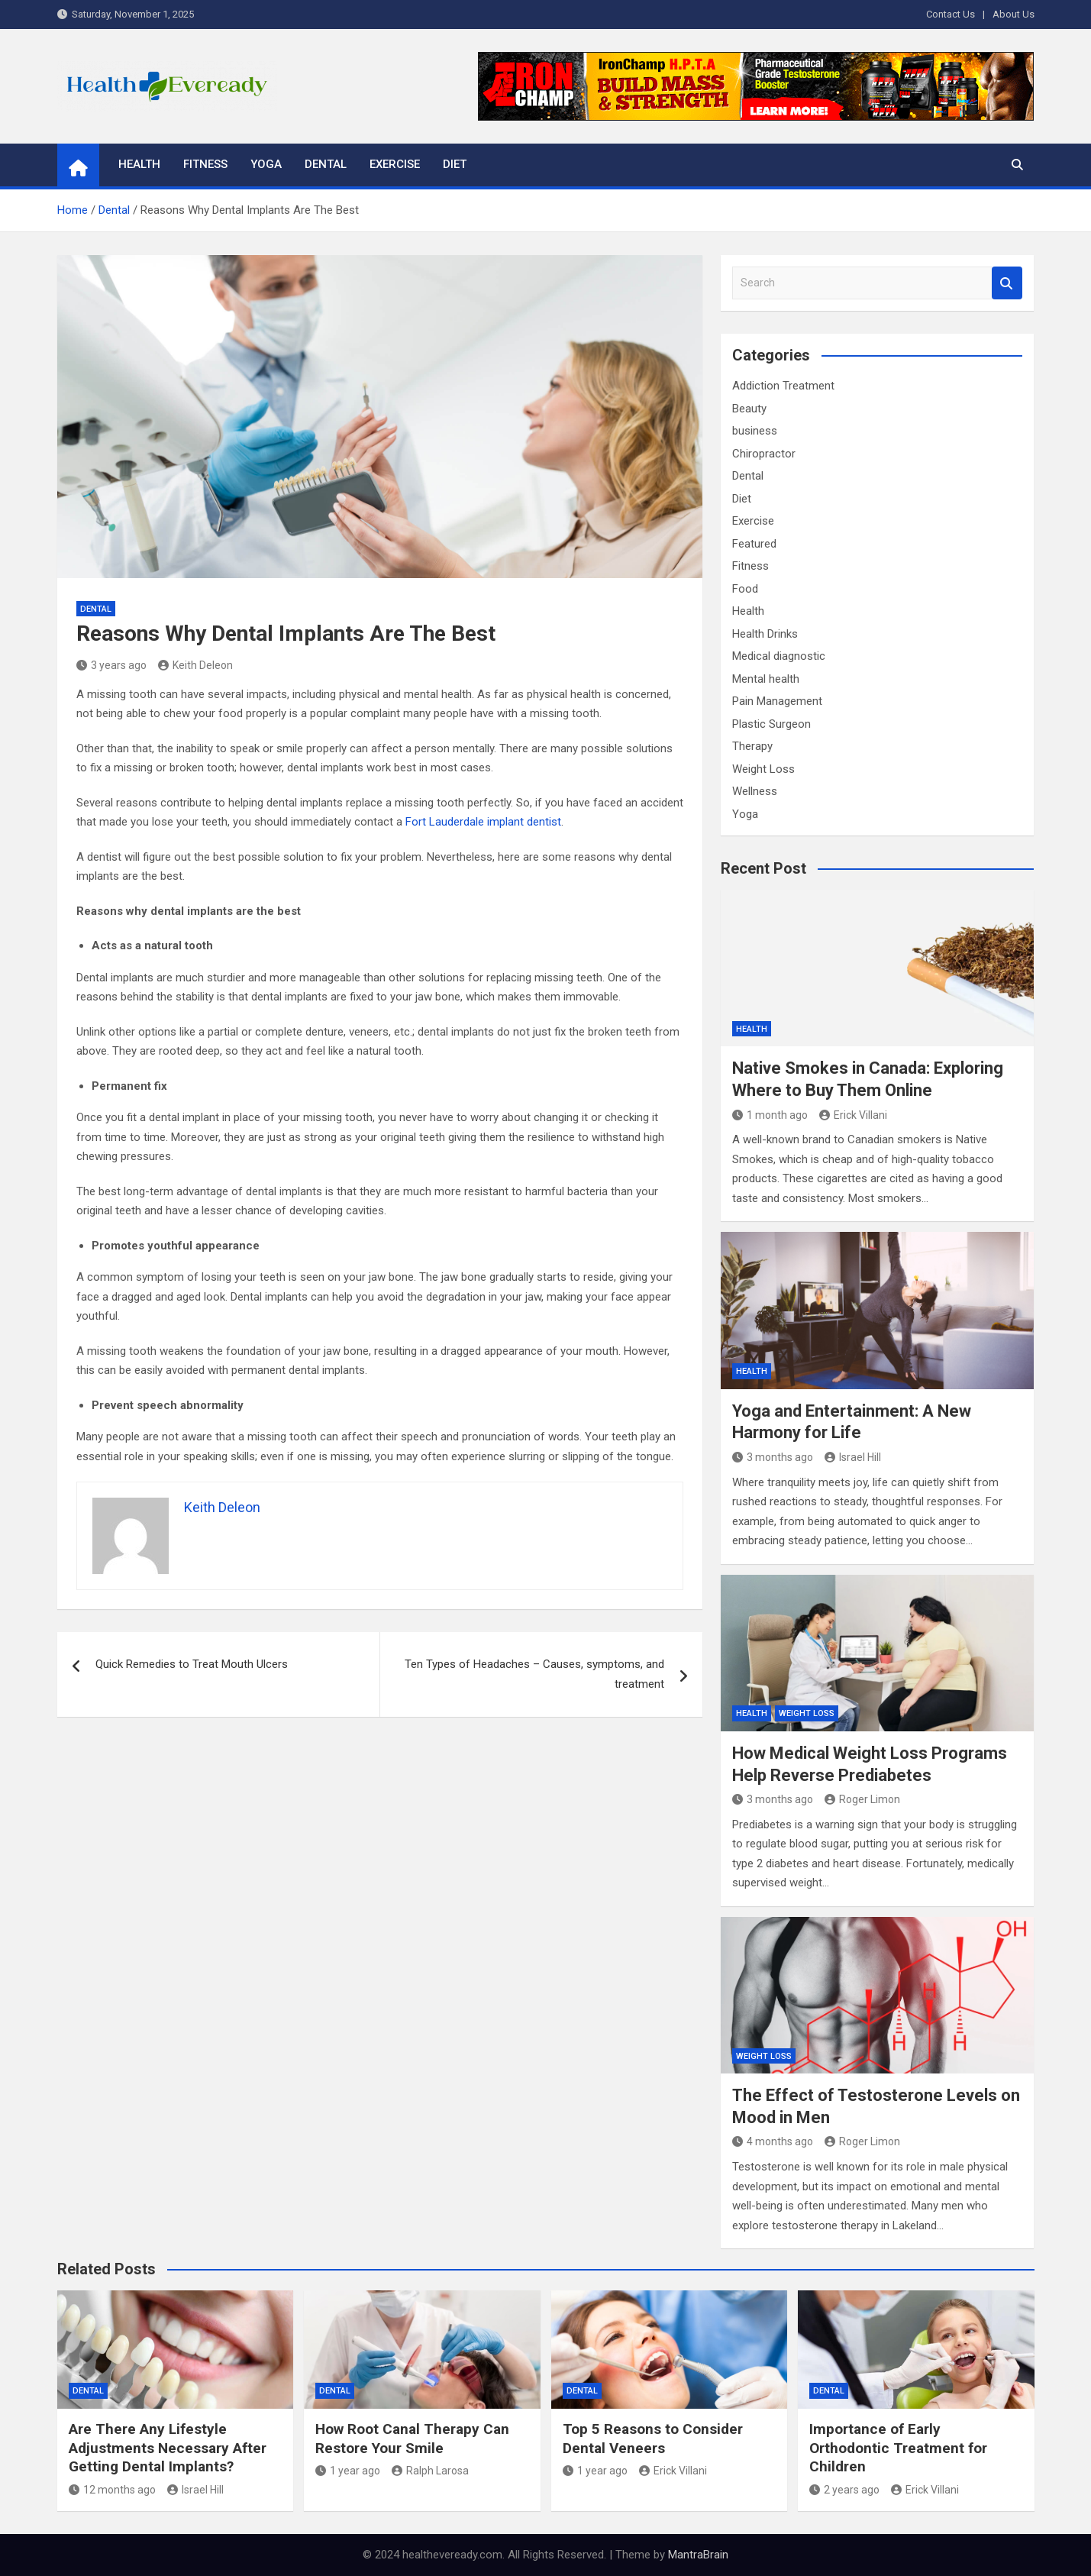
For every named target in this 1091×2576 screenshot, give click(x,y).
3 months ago (772, 1457)
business (754, 431)
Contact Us (950, 14)
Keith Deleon (195, 665)
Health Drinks (765, 634)
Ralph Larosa (430, 2470)
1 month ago (770, 1115)
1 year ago (347, 2470)
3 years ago (111, 665)
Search (1007, 283)
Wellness (754, 791)
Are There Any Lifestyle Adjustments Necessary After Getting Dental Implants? (167, 2447)
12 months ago (112, 2490)
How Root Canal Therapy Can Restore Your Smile (412, 2438)
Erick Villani (853, 1115)
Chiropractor (764, 454)
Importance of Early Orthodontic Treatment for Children (898, 2447)
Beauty (749, 408)
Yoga (266, 164)
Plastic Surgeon (771, 724)
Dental (326, 164)
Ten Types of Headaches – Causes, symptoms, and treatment (534, 1674)
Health (139, 164)
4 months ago (772, 2141)
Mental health (765, 679)
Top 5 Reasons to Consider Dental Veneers (653, 2438)
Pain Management (777, 701)
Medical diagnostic (778, 656)
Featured (754, 544)
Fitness (205, 164)
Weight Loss (763, 769)
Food (745, 589)
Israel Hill (853, 1457)
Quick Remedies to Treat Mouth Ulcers (194, 1664)
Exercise (395, 164)
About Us (1014, 14)
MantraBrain (698, 2554)
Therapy (752, 746)
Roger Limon (862, 1799)
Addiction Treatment (783, 386)
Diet (454, 164)
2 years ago (844, 2490)
